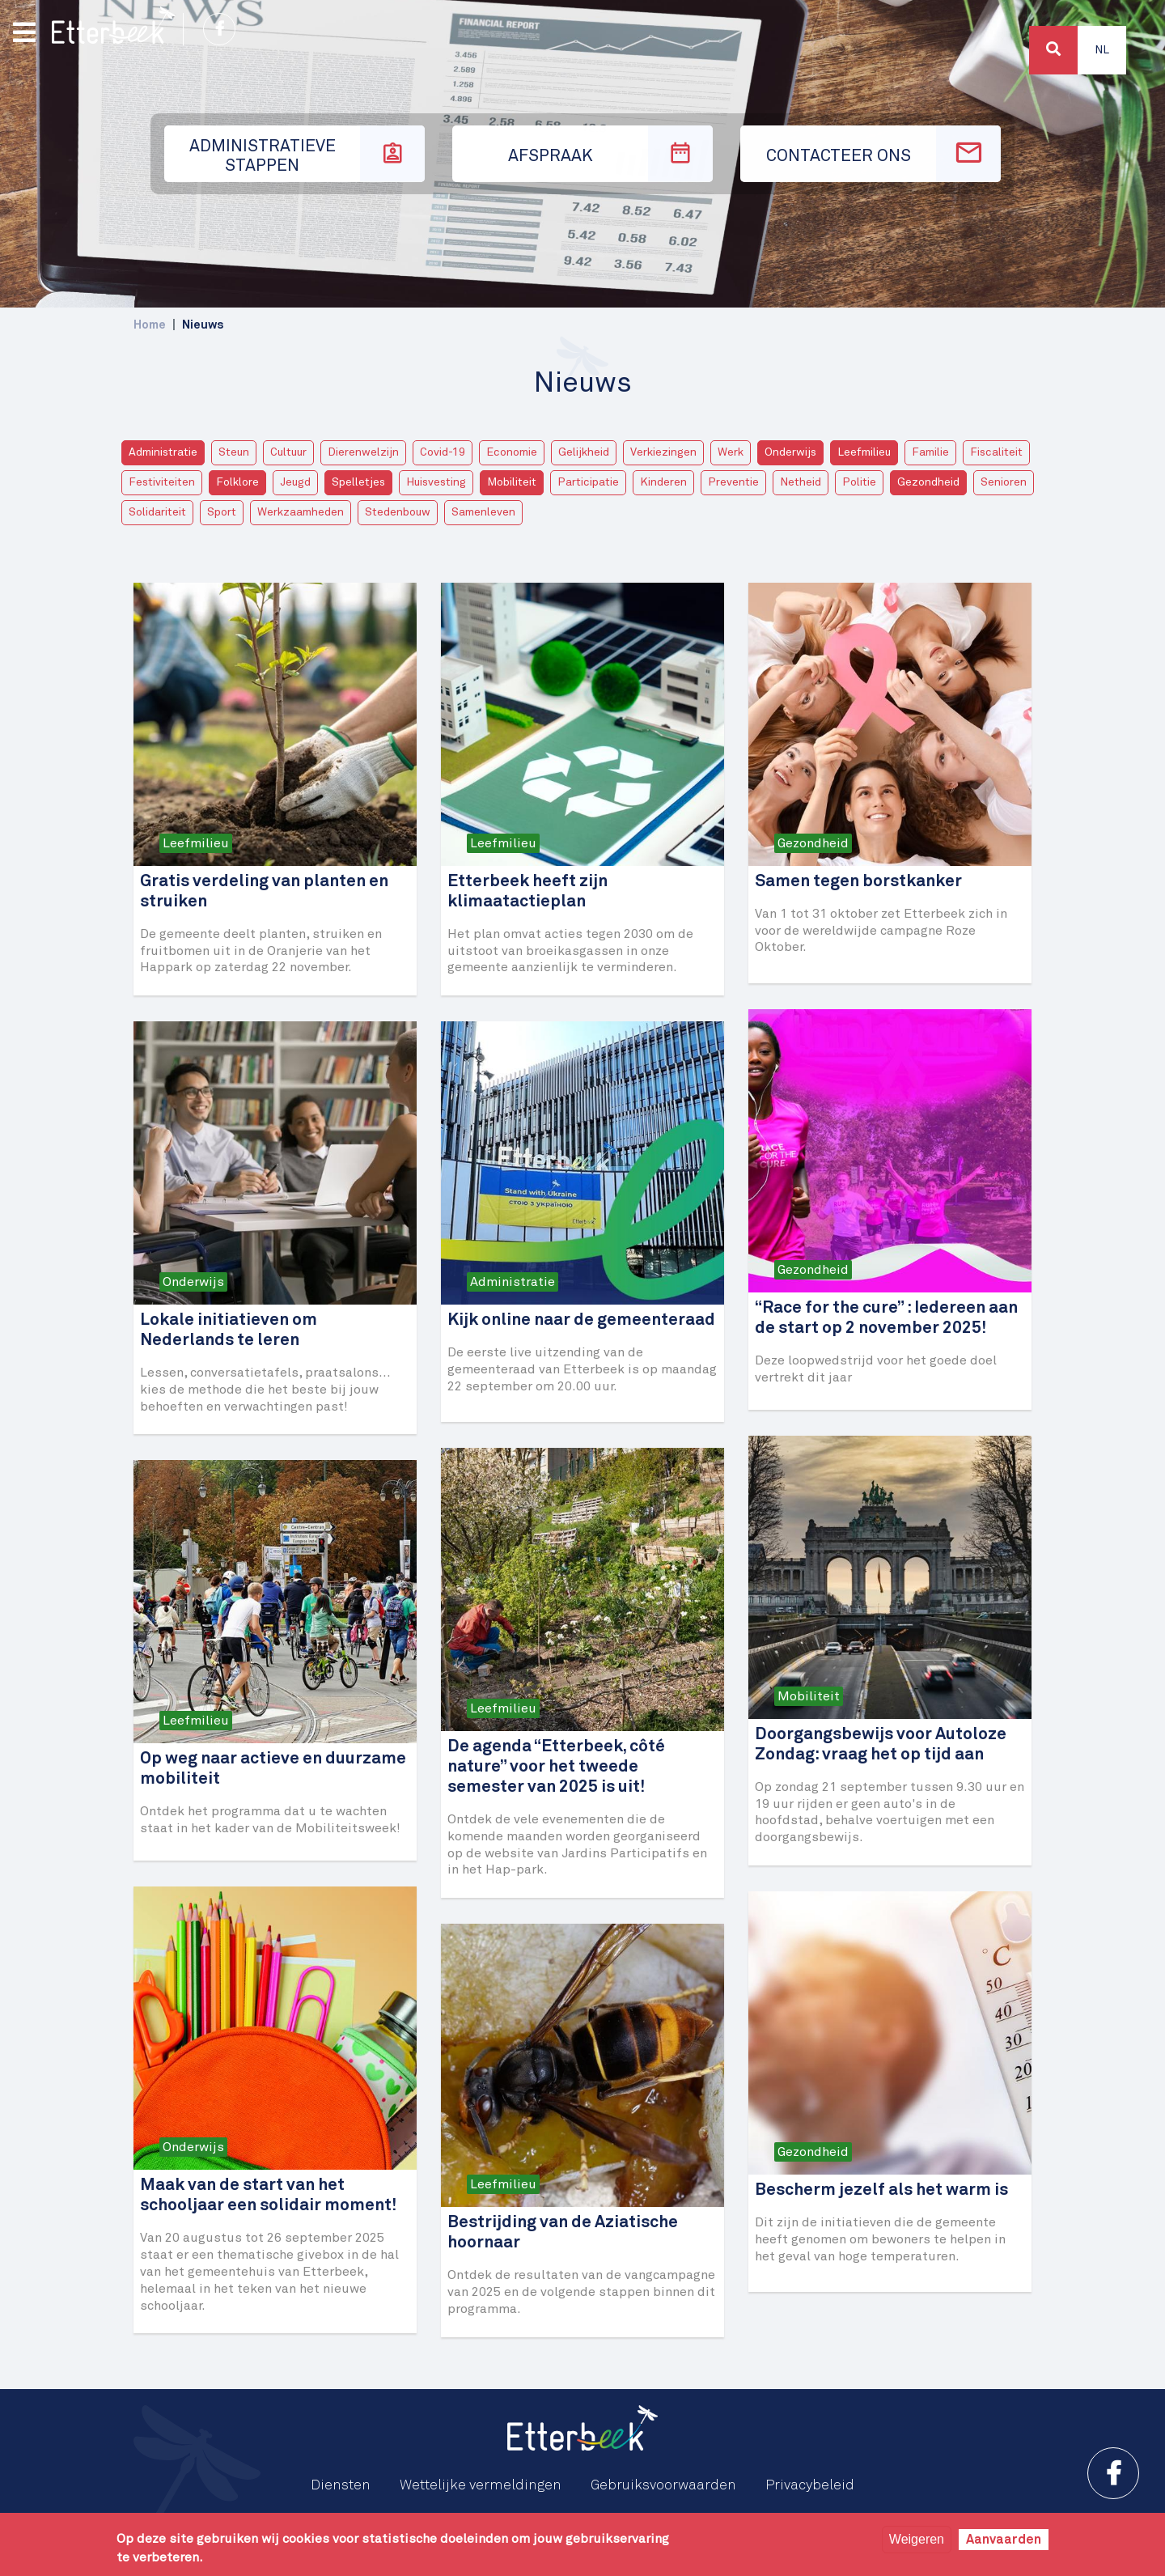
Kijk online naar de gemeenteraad (581, 1320)
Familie (930, 452)
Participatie (588, 482)
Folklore (237, 482)
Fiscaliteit (996, 452)
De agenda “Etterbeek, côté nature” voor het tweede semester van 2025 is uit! (556, 1767)
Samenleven (483, 512)
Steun (233, 452)
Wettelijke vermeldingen (480, 2485)
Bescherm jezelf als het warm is (881, 2190)
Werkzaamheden (300, 512)
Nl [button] (1102, 50)
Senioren (1004, 482)
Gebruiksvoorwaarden (663, 2485)
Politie (859, 482)
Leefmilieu (864, 452)
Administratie (163, 452)
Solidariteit (157, 512)
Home (149, 325)
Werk (730, 452)
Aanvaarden (1003, 2539)
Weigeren (916, 2539)
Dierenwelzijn (363, 452)
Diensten (341, 2485)
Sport (221, 512)
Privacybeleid (809, 2485)
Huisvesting (436, 482)
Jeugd (295, 482)
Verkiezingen (663, 452)
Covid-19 (442, 452)
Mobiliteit (511, 482)
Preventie (733, 482)
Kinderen (663, 482)
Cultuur (288, 452)
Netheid (800, 482)
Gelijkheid (583, 452)
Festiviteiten (162, 482)
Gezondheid (928, 482)
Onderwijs (790, 452)
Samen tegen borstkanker (858, 881)
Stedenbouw (397, 512)
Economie (511, 452)
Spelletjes (358, 482)
